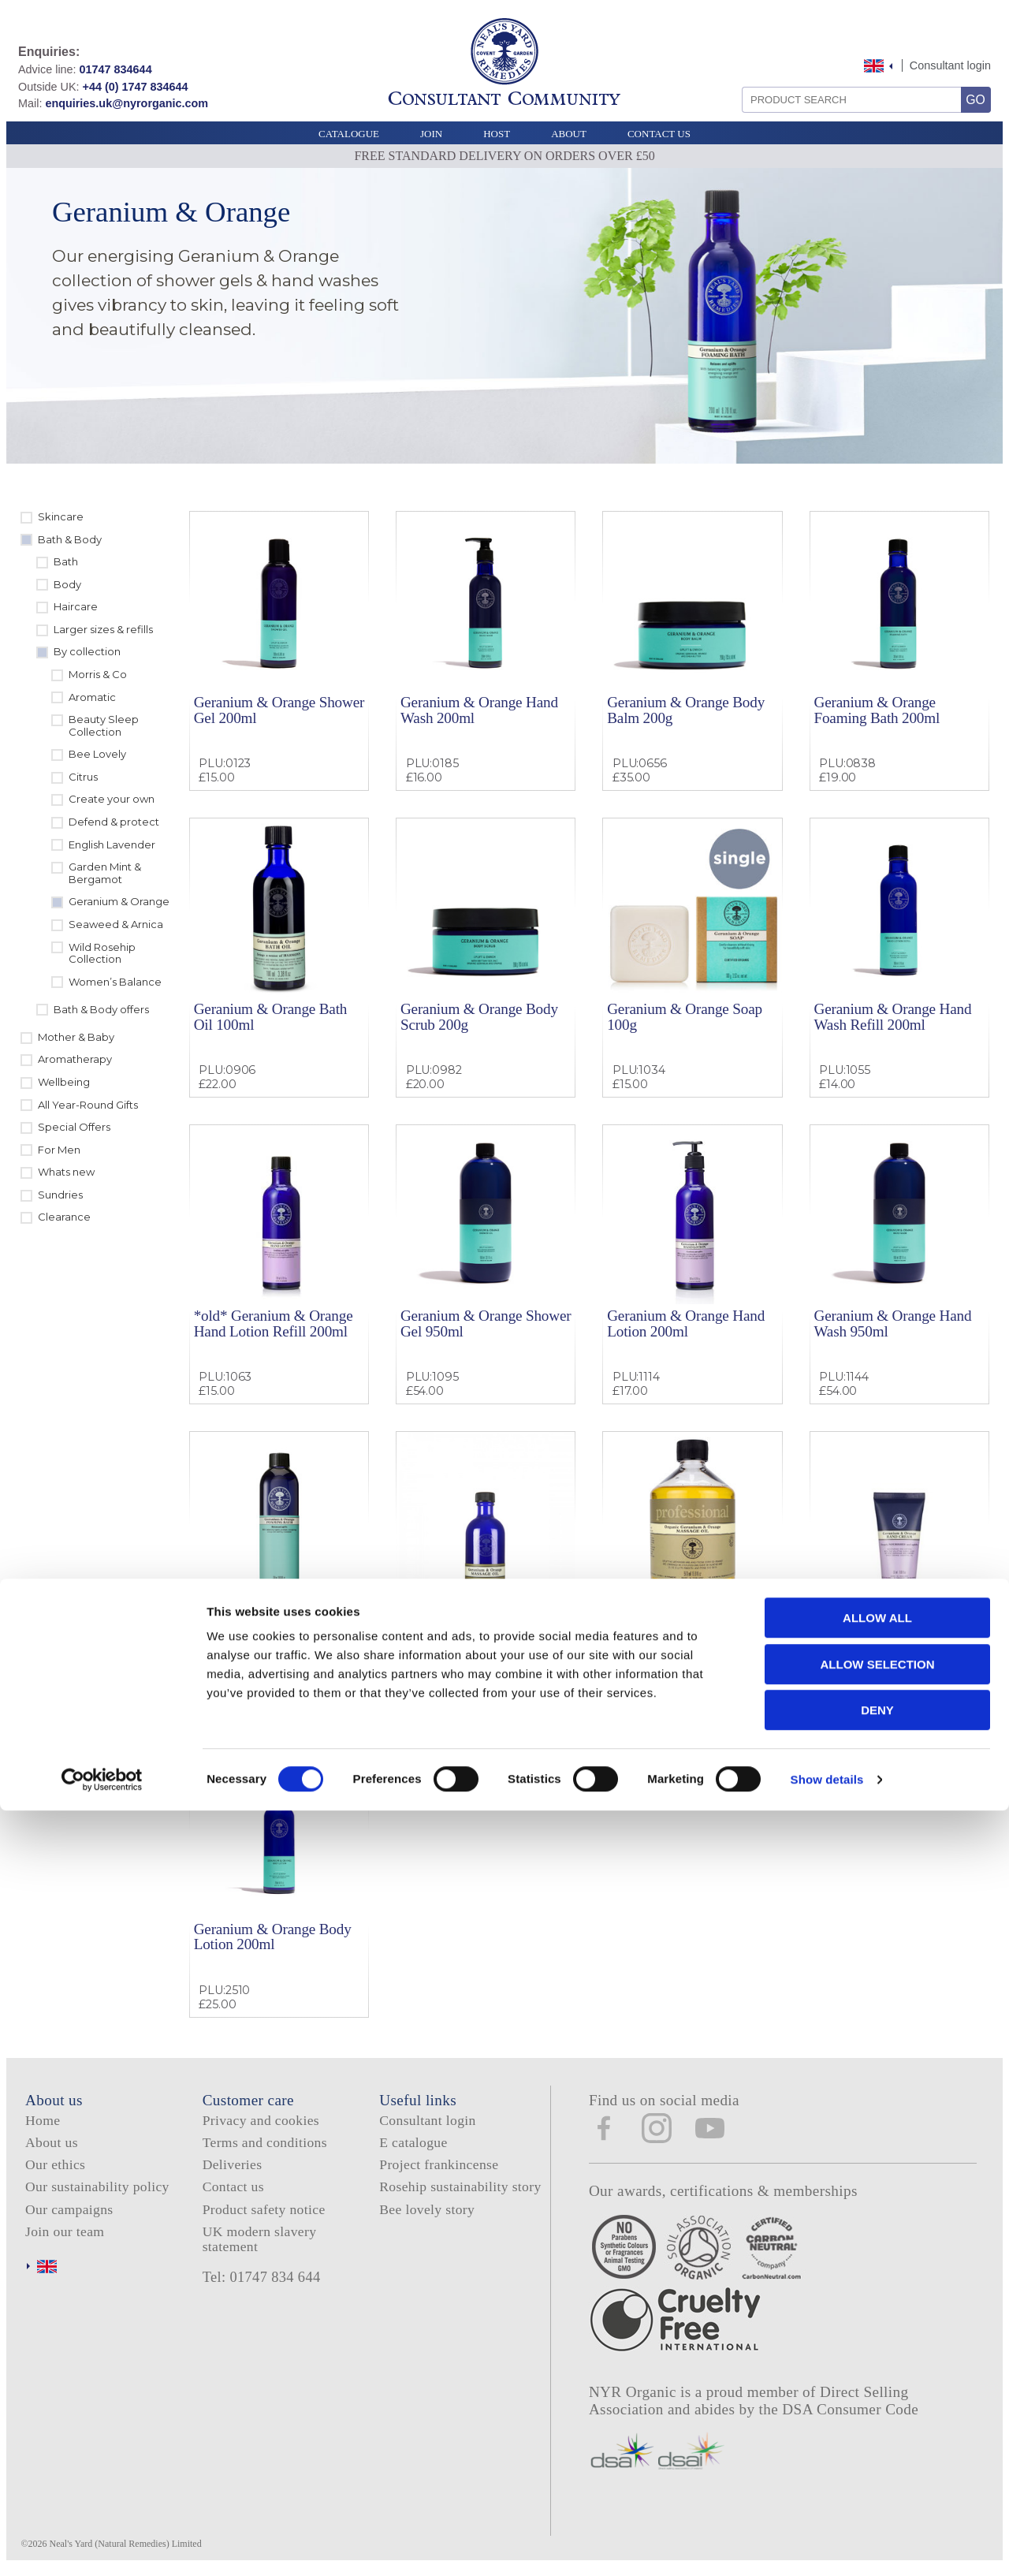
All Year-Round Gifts (88, 1104)
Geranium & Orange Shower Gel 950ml (486, 1323)
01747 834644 (116, 69)
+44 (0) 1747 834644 (135, 86)
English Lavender (112, 844)
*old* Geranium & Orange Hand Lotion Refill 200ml (273, 1323)
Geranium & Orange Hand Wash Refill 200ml (892, 1016)
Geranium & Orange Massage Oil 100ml (461, 1630)
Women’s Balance (115, 981)
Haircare (76, 606)
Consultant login (950, 65)
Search (736, 80)
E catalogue (413, 2142)
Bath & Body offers (101, 1009)
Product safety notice (264, 2209)
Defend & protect (114, 821)
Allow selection (878, 2429)
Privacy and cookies (261, 2120)
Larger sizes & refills (103, 629)
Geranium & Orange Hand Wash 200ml (479, 709)
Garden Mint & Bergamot (105, 872)
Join (431, 134)
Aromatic (92, 697)
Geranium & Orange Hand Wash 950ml (892, 1323)
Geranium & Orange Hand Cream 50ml (892, 1630)
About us (51, 2142)
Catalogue (348, 134)
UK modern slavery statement (260, 2239)
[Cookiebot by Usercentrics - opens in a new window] (102, 2545)
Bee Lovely (97, 753)
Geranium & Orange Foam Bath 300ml (273, 1630)
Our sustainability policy (97, 2186)
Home (42, 2120)
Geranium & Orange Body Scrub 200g (479, 1016)
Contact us (233, 2186)
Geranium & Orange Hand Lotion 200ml (686, 1323)
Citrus (83, 776)
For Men (59, 1149)
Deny (877, 2475)
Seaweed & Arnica (116, 924)
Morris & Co (98, 674)
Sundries (60, 1194)
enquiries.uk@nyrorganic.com (126, 103)
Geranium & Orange (119, 901)
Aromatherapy (75, 1059)
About (568, 134)
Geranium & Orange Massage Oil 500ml (667, 1630)
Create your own (112, 798)
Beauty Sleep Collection (104, 725)
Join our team (64, 2231)
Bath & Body (70, 539)
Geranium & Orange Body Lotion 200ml (273, 1936)
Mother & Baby (76, 1037)
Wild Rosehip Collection (102, 953)
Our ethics (55, 2164)
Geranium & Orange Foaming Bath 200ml (877, 709)
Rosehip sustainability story (460, 2186)
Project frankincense (438, 2164)
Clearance (64, 1216)
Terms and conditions (265, 2142)
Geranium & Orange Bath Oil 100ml (271, 1016)
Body (67, 584)
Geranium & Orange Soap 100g (684, 1016)
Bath (66, 561)
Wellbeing (64, 1082)
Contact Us (659, 134)
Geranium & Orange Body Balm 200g (686, 709)
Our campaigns (69, 2209)
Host (496, 134)
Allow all (877, 2383)
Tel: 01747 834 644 (262, 2277)
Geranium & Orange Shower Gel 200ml (279, 709)
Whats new (66, 1171)
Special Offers (74, 1126)
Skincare (61, 516)
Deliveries (232, 2164)
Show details (827, 2545)
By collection (87, 651)
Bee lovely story (427, 2209)
